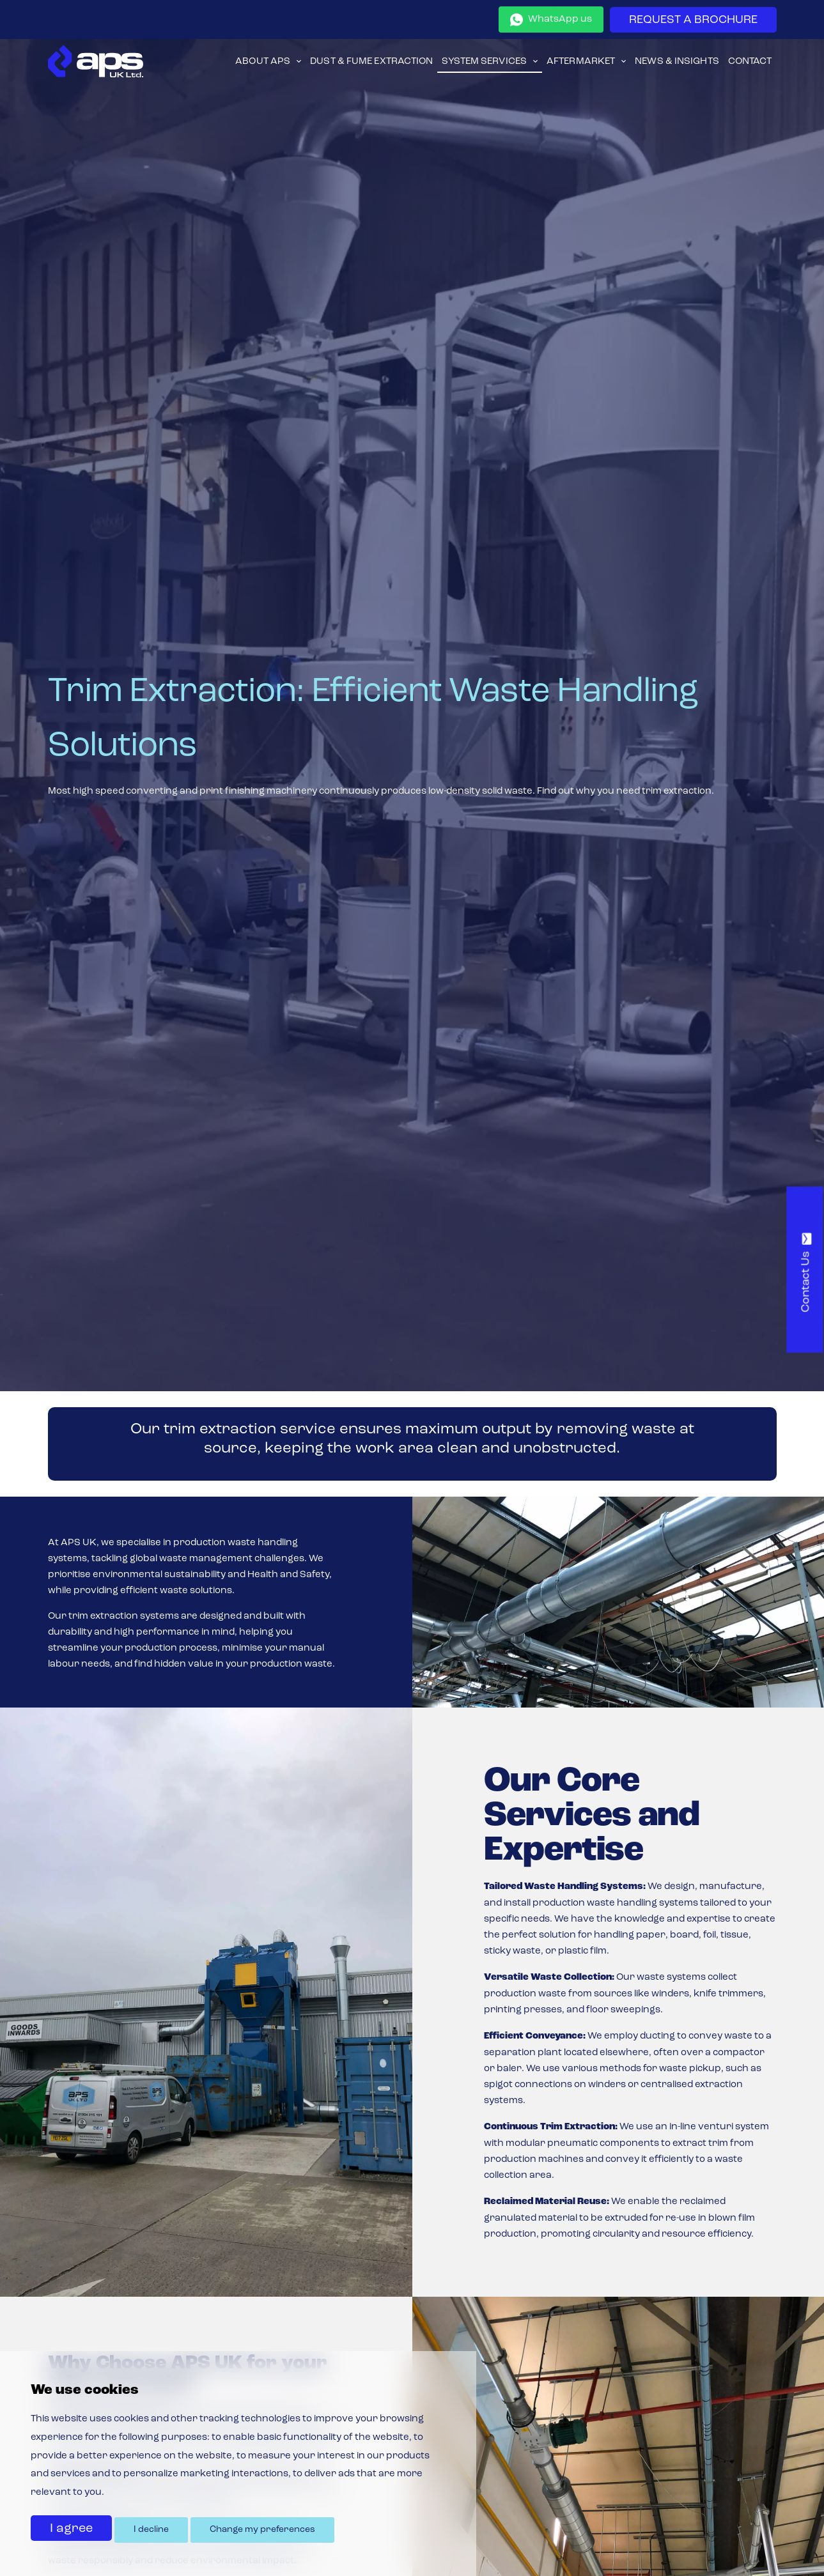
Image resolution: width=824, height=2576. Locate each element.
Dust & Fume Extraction (371, 61)
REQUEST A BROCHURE (693, 20)
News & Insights (677, 61)
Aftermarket (581, 61)
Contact (750, 61)
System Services (484, 61)
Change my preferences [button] (262, 2529)
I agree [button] (71, 2528)
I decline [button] (151, 2529)
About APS (262, 61)
